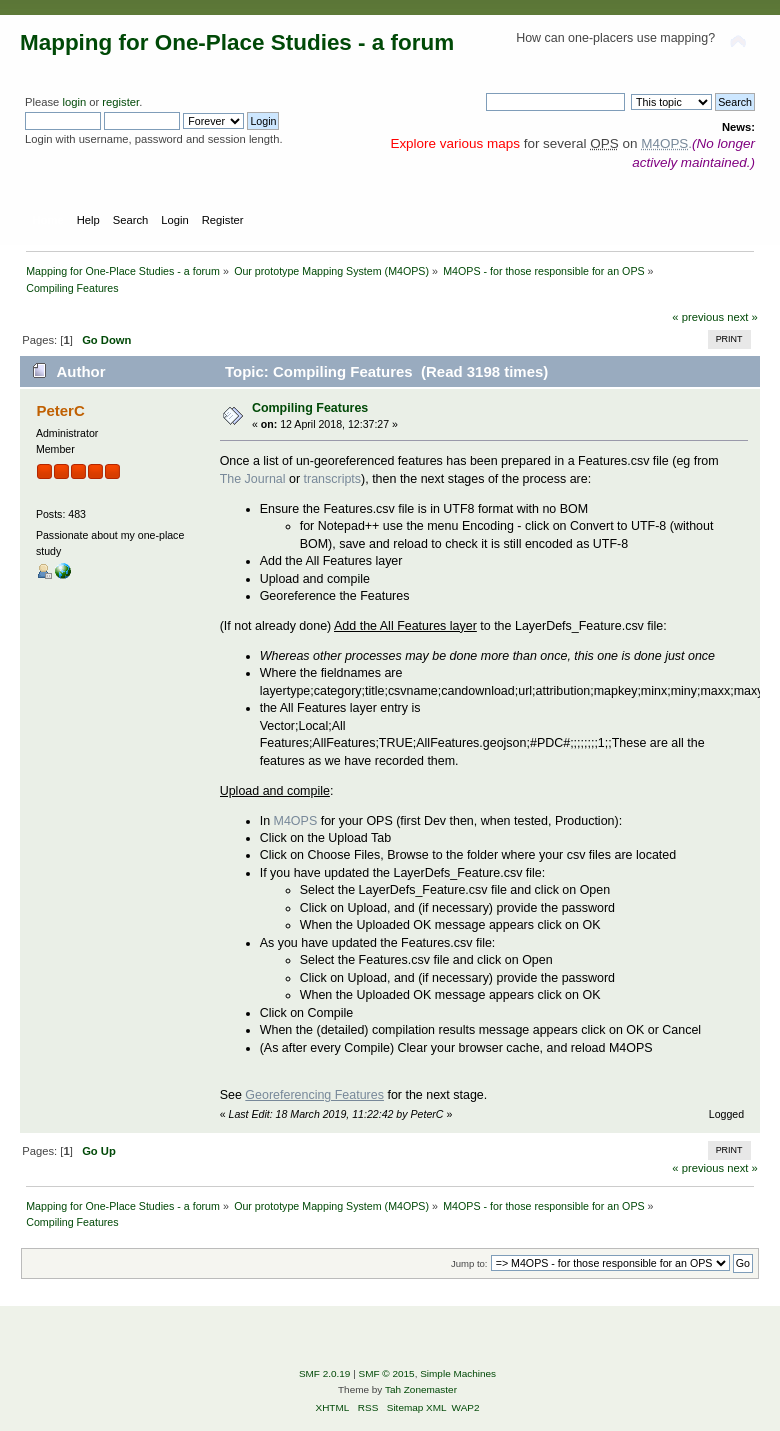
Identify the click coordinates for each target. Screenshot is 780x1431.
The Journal (253, 479)
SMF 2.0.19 (325, 1373)
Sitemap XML (417, 1407)
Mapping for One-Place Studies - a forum (237, 42)
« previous (698, 317)
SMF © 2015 (387, 1373)
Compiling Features (310, 408)
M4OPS (296, 821)
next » (742, 317)
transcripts (333, 479)
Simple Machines (458, 1373)
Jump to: (469, 1263)
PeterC (60, 410)
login (74, 102)
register (120, 102)
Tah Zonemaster (421, 1389)
